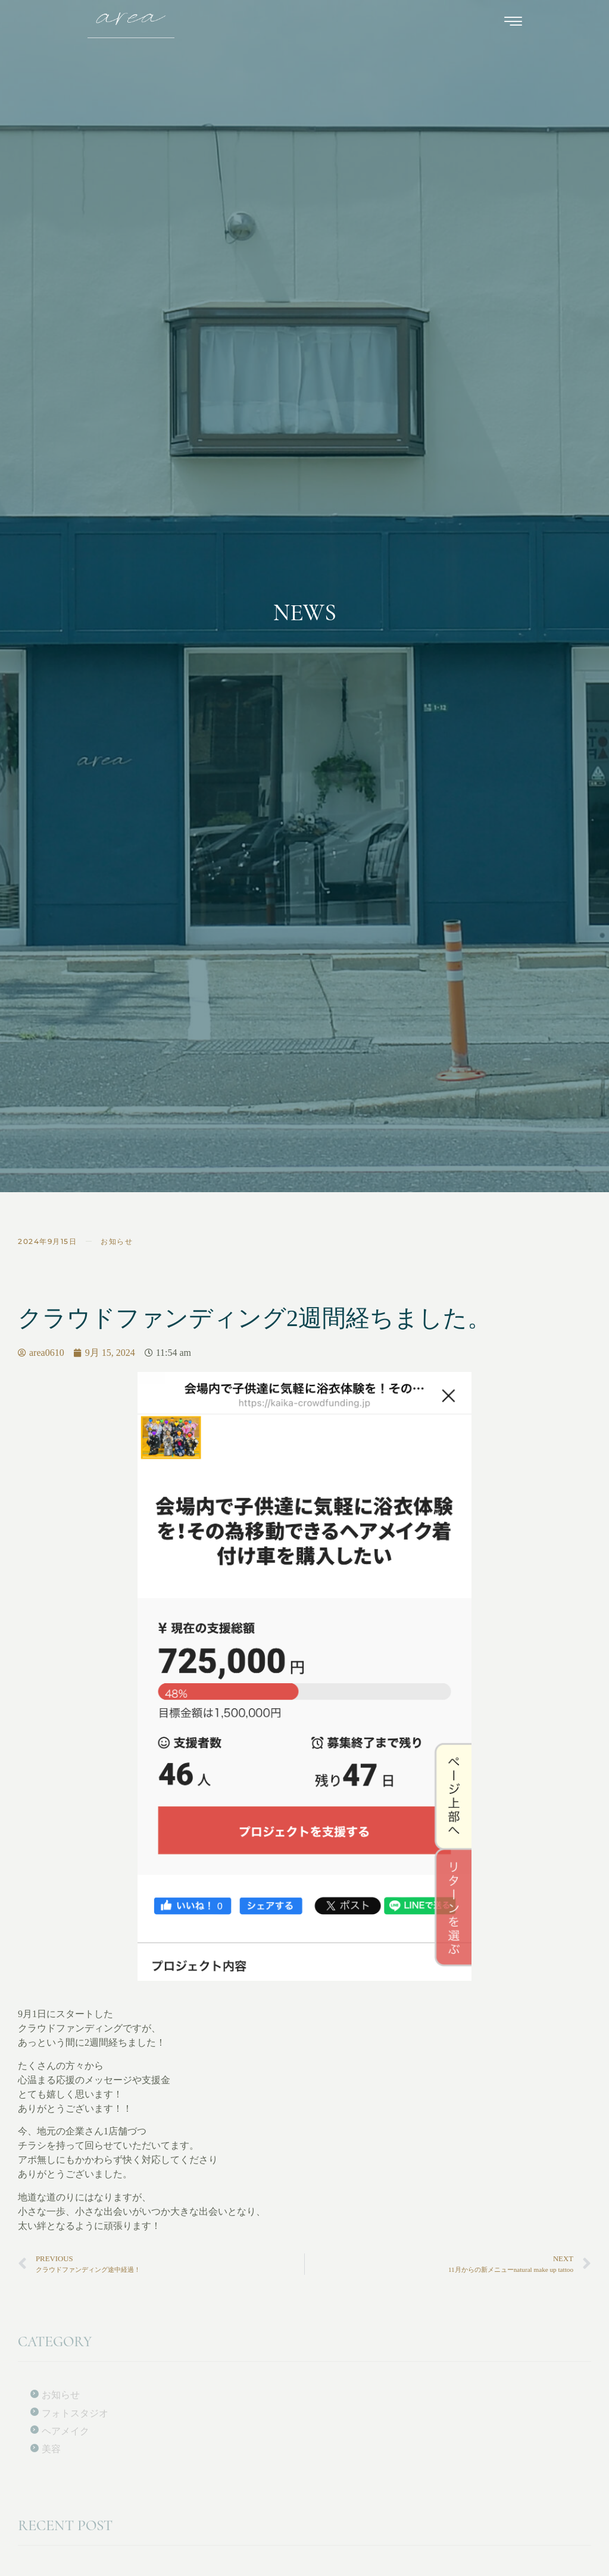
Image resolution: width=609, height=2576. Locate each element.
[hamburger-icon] (513, 23)
